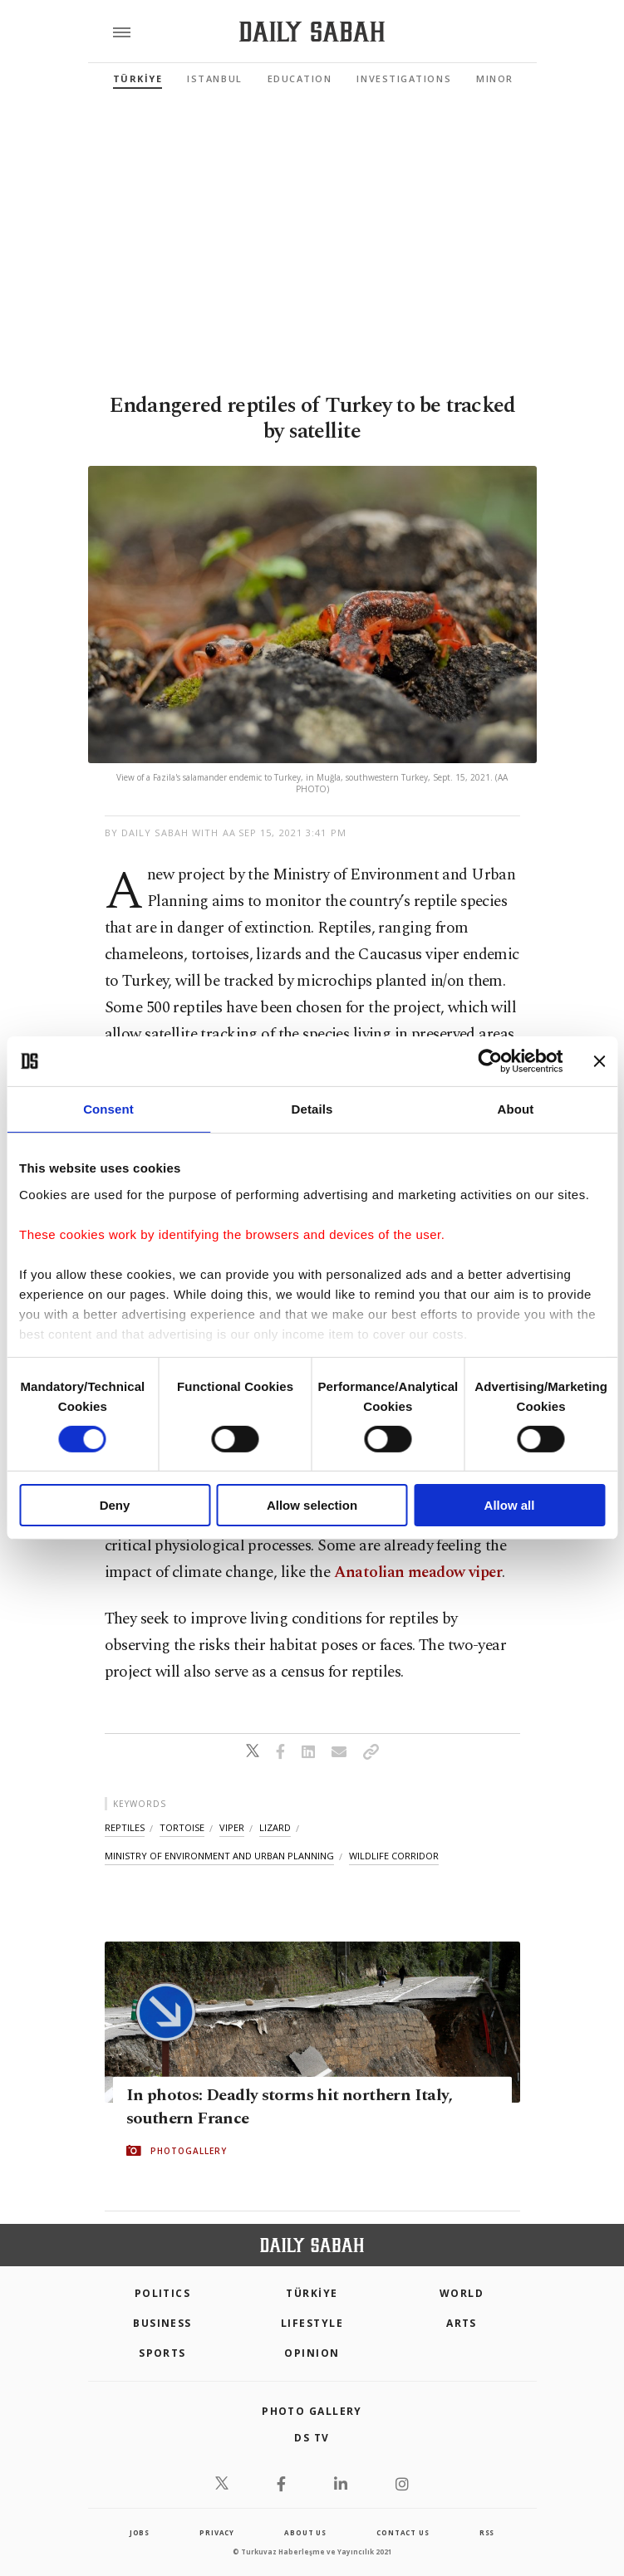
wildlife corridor (394, 1855)
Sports (162, 2353)
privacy (216, 2532)
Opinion (311, 2353)
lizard (275, 1827)
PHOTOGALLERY (188, 2151)
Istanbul (214, 78)
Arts (461, 2323)
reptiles (125, 1827)
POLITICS (163, 2293)
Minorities (509, 78)
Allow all (509, 1505)
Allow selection (312, 1505)
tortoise (182, 1827)
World (462, 2293)
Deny (115, 1505)
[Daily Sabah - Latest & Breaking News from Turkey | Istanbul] (312, 32)
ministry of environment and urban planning (219, 1855)
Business (162, 2323)
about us (305, 2532)
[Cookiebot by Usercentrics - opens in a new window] (490, 1061)
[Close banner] (599, 1061)
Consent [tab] (108, 1109)
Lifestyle (312, 2323)
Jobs (140, 2532)
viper (231, 1827)
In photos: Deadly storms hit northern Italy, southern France (289, 2107)
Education (300, 78)
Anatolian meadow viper (418, 1572)
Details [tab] (312, 1109)
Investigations (403, 78)
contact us (402, 2532)
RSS (486, 2532)
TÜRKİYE (138, 78)
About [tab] (516, 1109)
